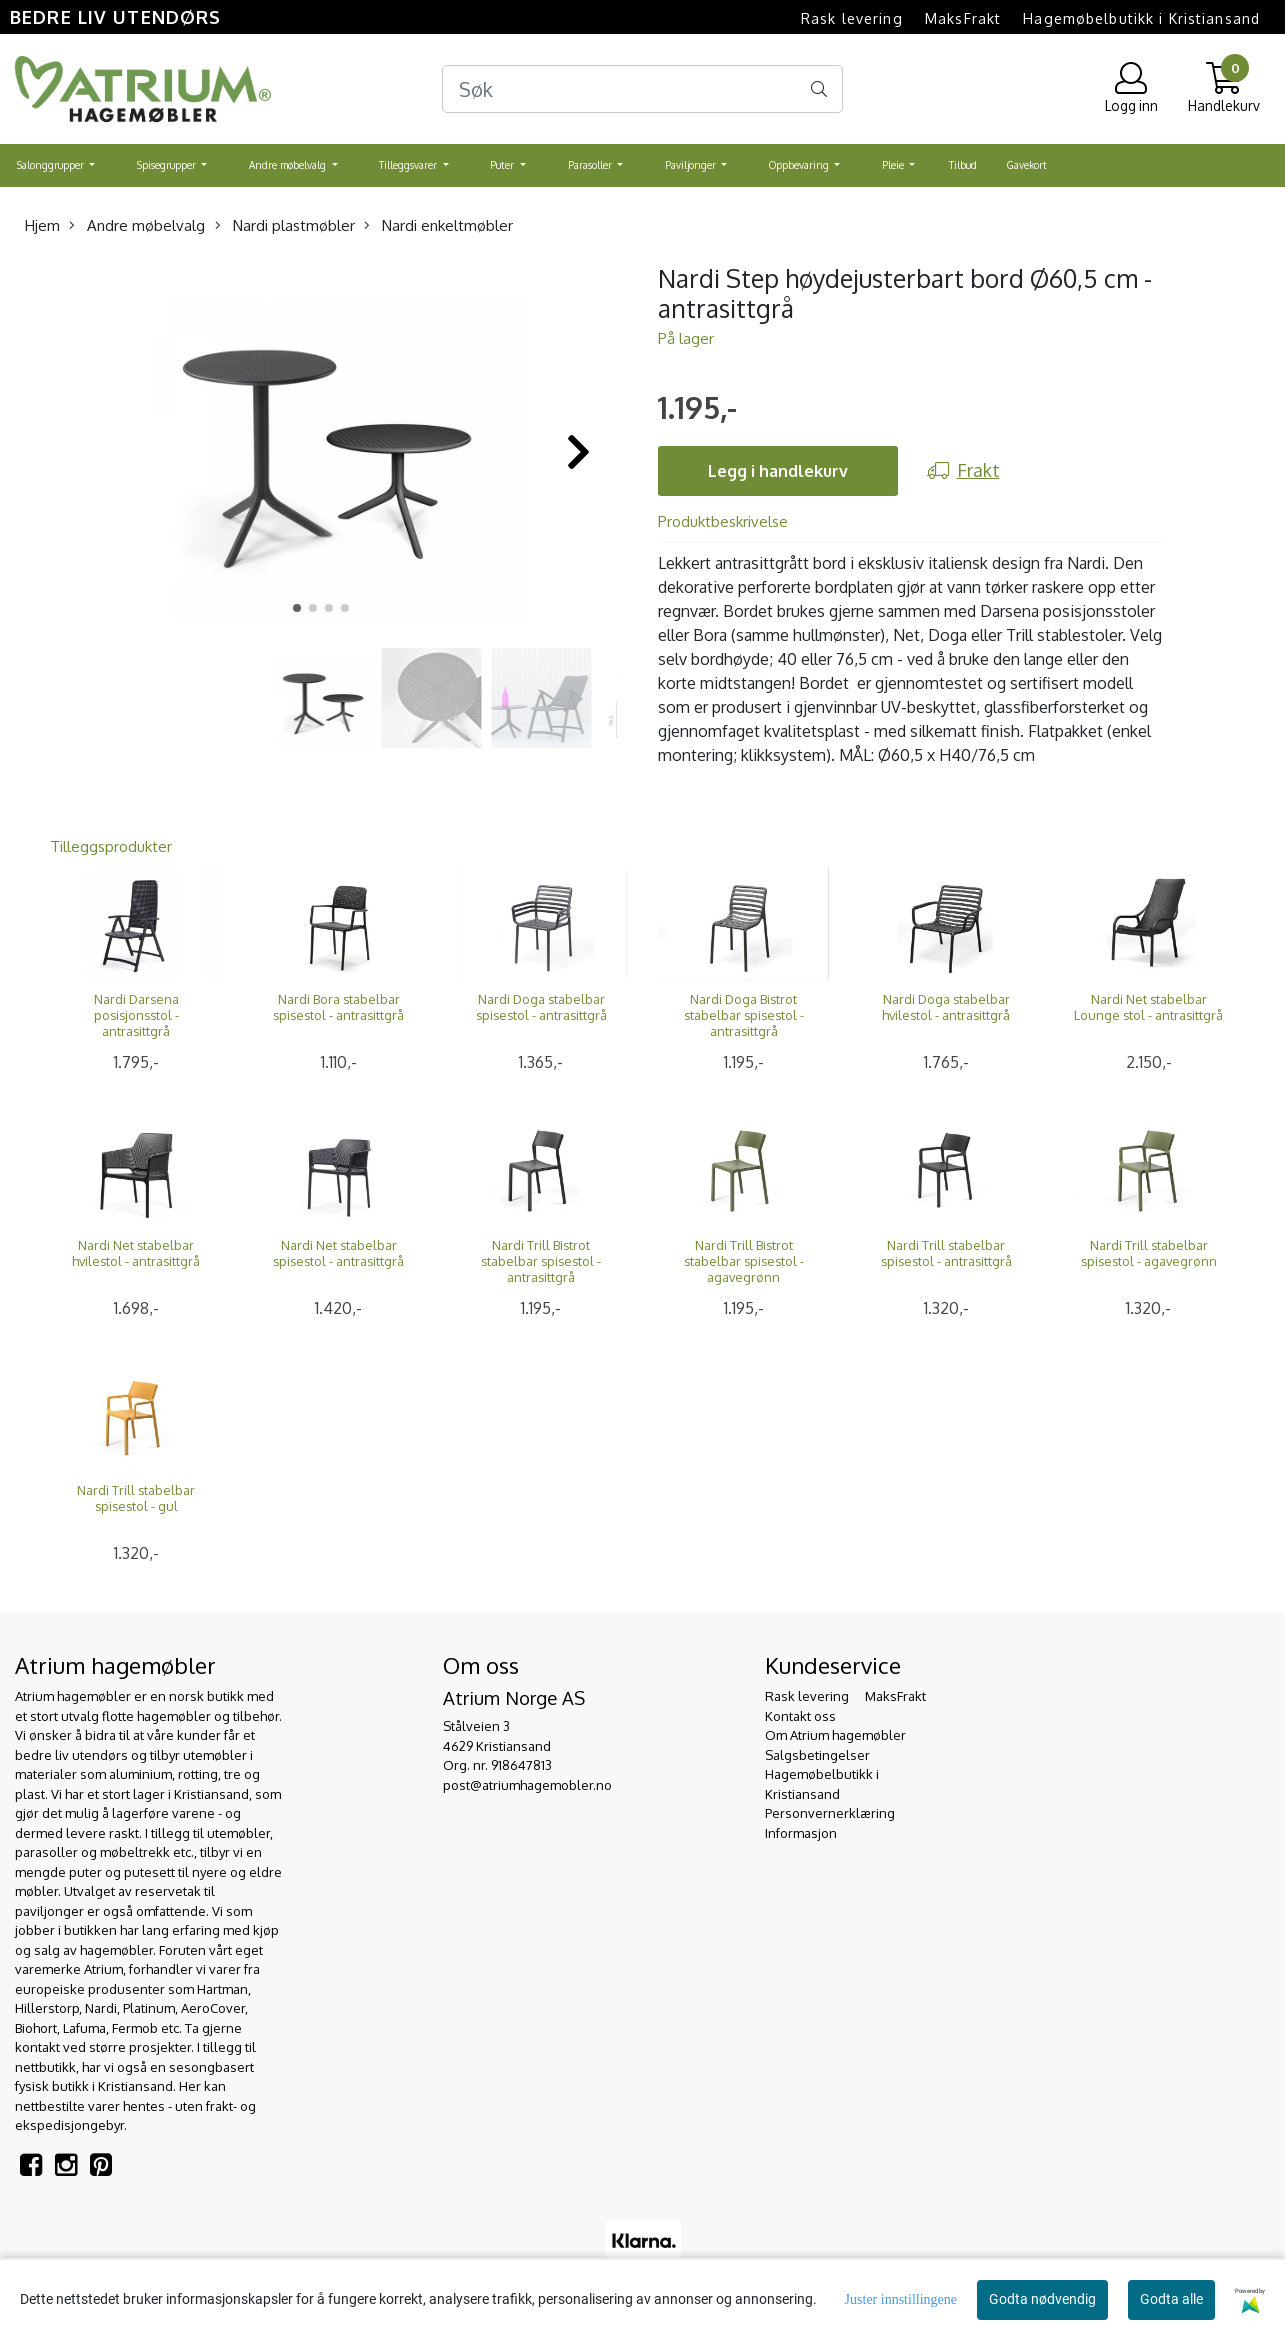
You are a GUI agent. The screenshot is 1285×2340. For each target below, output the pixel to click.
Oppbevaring (800, 165)
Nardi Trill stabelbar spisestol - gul (136, 1498)
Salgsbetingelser (817, 1755)
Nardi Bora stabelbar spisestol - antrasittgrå (338, 1007)
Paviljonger (692, 165)
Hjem (42, 225)
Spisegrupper (168, 165)
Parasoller (591, 165)
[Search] (643, 89)
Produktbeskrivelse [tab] (723, 521)
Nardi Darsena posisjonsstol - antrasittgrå (136, 1015)
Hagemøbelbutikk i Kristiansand (1141, 18)
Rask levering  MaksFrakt (901, 18)
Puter (503, 165)
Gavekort (1027, 165)
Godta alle (1171, 2299)
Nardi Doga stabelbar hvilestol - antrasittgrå (946, 1007)
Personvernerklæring (830, 1813)
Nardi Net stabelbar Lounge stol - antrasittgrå (1148, 1007)
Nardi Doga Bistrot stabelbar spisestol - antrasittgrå (744, 1015)
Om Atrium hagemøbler (835, 1735)
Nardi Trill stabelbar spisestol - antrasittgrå (946, 1253)
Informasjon (801, 1833)
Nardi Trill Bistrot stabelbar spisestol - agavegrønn (744, 1261)
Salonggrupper (52, 165)
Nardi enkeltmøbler (438, 225)
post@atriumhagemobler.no (527, 1785)
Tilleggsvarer (409, 165)
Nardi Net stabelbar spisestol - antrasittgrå (338, 1253)
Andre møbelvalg (289, 165)
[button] (297, 608)
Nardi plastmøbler (285, 225)
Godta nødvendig (1042, 2299)
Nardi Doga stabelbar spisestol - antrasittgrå (541, 1007)
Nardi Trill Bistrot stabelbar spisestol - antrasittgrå (541, 1261)
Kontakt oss (800, 1716)
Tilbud (963, 165)
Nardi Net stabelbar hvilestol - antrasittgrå (136, 1253)
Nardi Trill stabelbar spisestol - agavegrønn (1149, 1253)
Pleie (894, 165)
